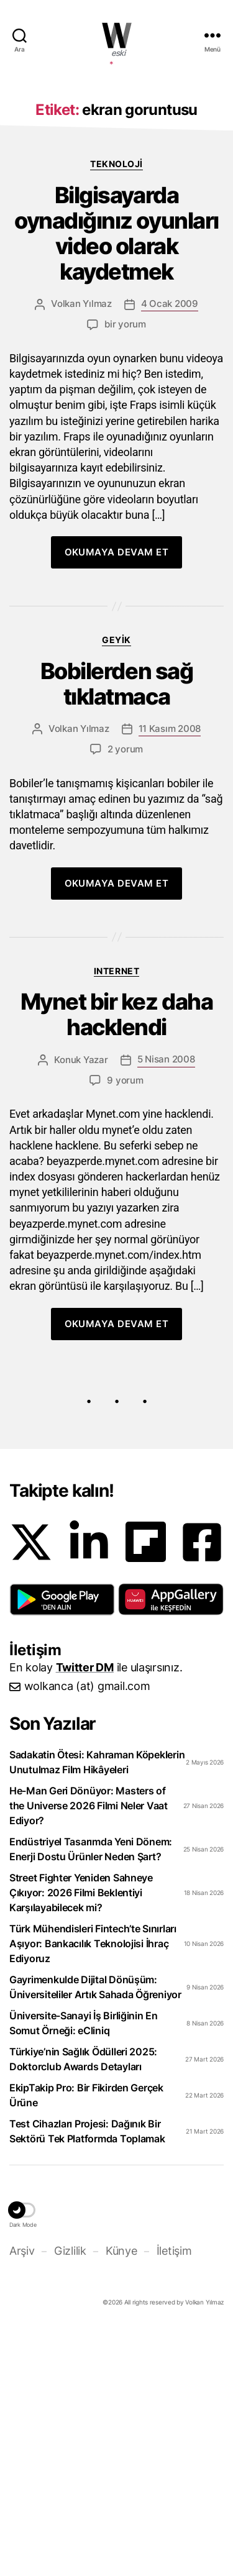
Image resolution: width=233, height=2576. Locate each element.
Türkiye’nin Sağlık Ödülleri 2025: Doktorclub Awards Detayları (83, 2059)
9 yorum (125, 1080)
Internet (116, 971)
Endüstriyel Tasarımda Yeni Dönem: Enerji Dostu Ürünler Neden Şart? (90, 1849)
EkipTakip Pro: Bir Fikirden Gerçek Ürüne (86, 2095)
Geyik (116, 639)
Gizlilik (70, 2250)
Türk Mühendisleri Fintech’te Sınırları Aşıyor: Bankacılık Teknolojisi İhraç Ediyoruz (92, 1943)
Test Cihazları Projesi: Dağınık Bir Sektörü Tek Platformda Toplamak (87, 2131)
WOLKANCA (116, 35)
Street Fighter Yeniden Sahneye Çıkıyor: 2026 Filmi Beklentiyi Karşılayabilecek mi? (81, 1892)
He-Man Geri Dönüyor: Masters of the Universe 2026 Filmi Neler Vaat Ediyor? (88, 1805)
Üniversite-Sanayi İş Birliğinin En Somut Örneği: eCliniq (83, 2023)
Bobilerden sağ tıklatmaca (116, 684)
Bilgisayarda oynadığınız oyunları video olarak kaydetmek (116, 234)
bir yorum (125, 324)
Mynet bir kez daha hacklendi (116, 1014)
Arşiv (22, 2250)
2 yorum (125, 749)
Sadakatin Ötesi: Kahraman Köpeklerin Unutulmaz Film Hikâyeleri (97, 1762)
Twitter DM (85, 1667)
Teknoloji (116, 163)
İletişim (174, 2250)
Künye (121, 2250)
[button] (62, 1599)
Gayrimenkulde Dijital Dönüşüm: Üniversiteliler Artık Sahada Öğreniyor (95, 1987)
